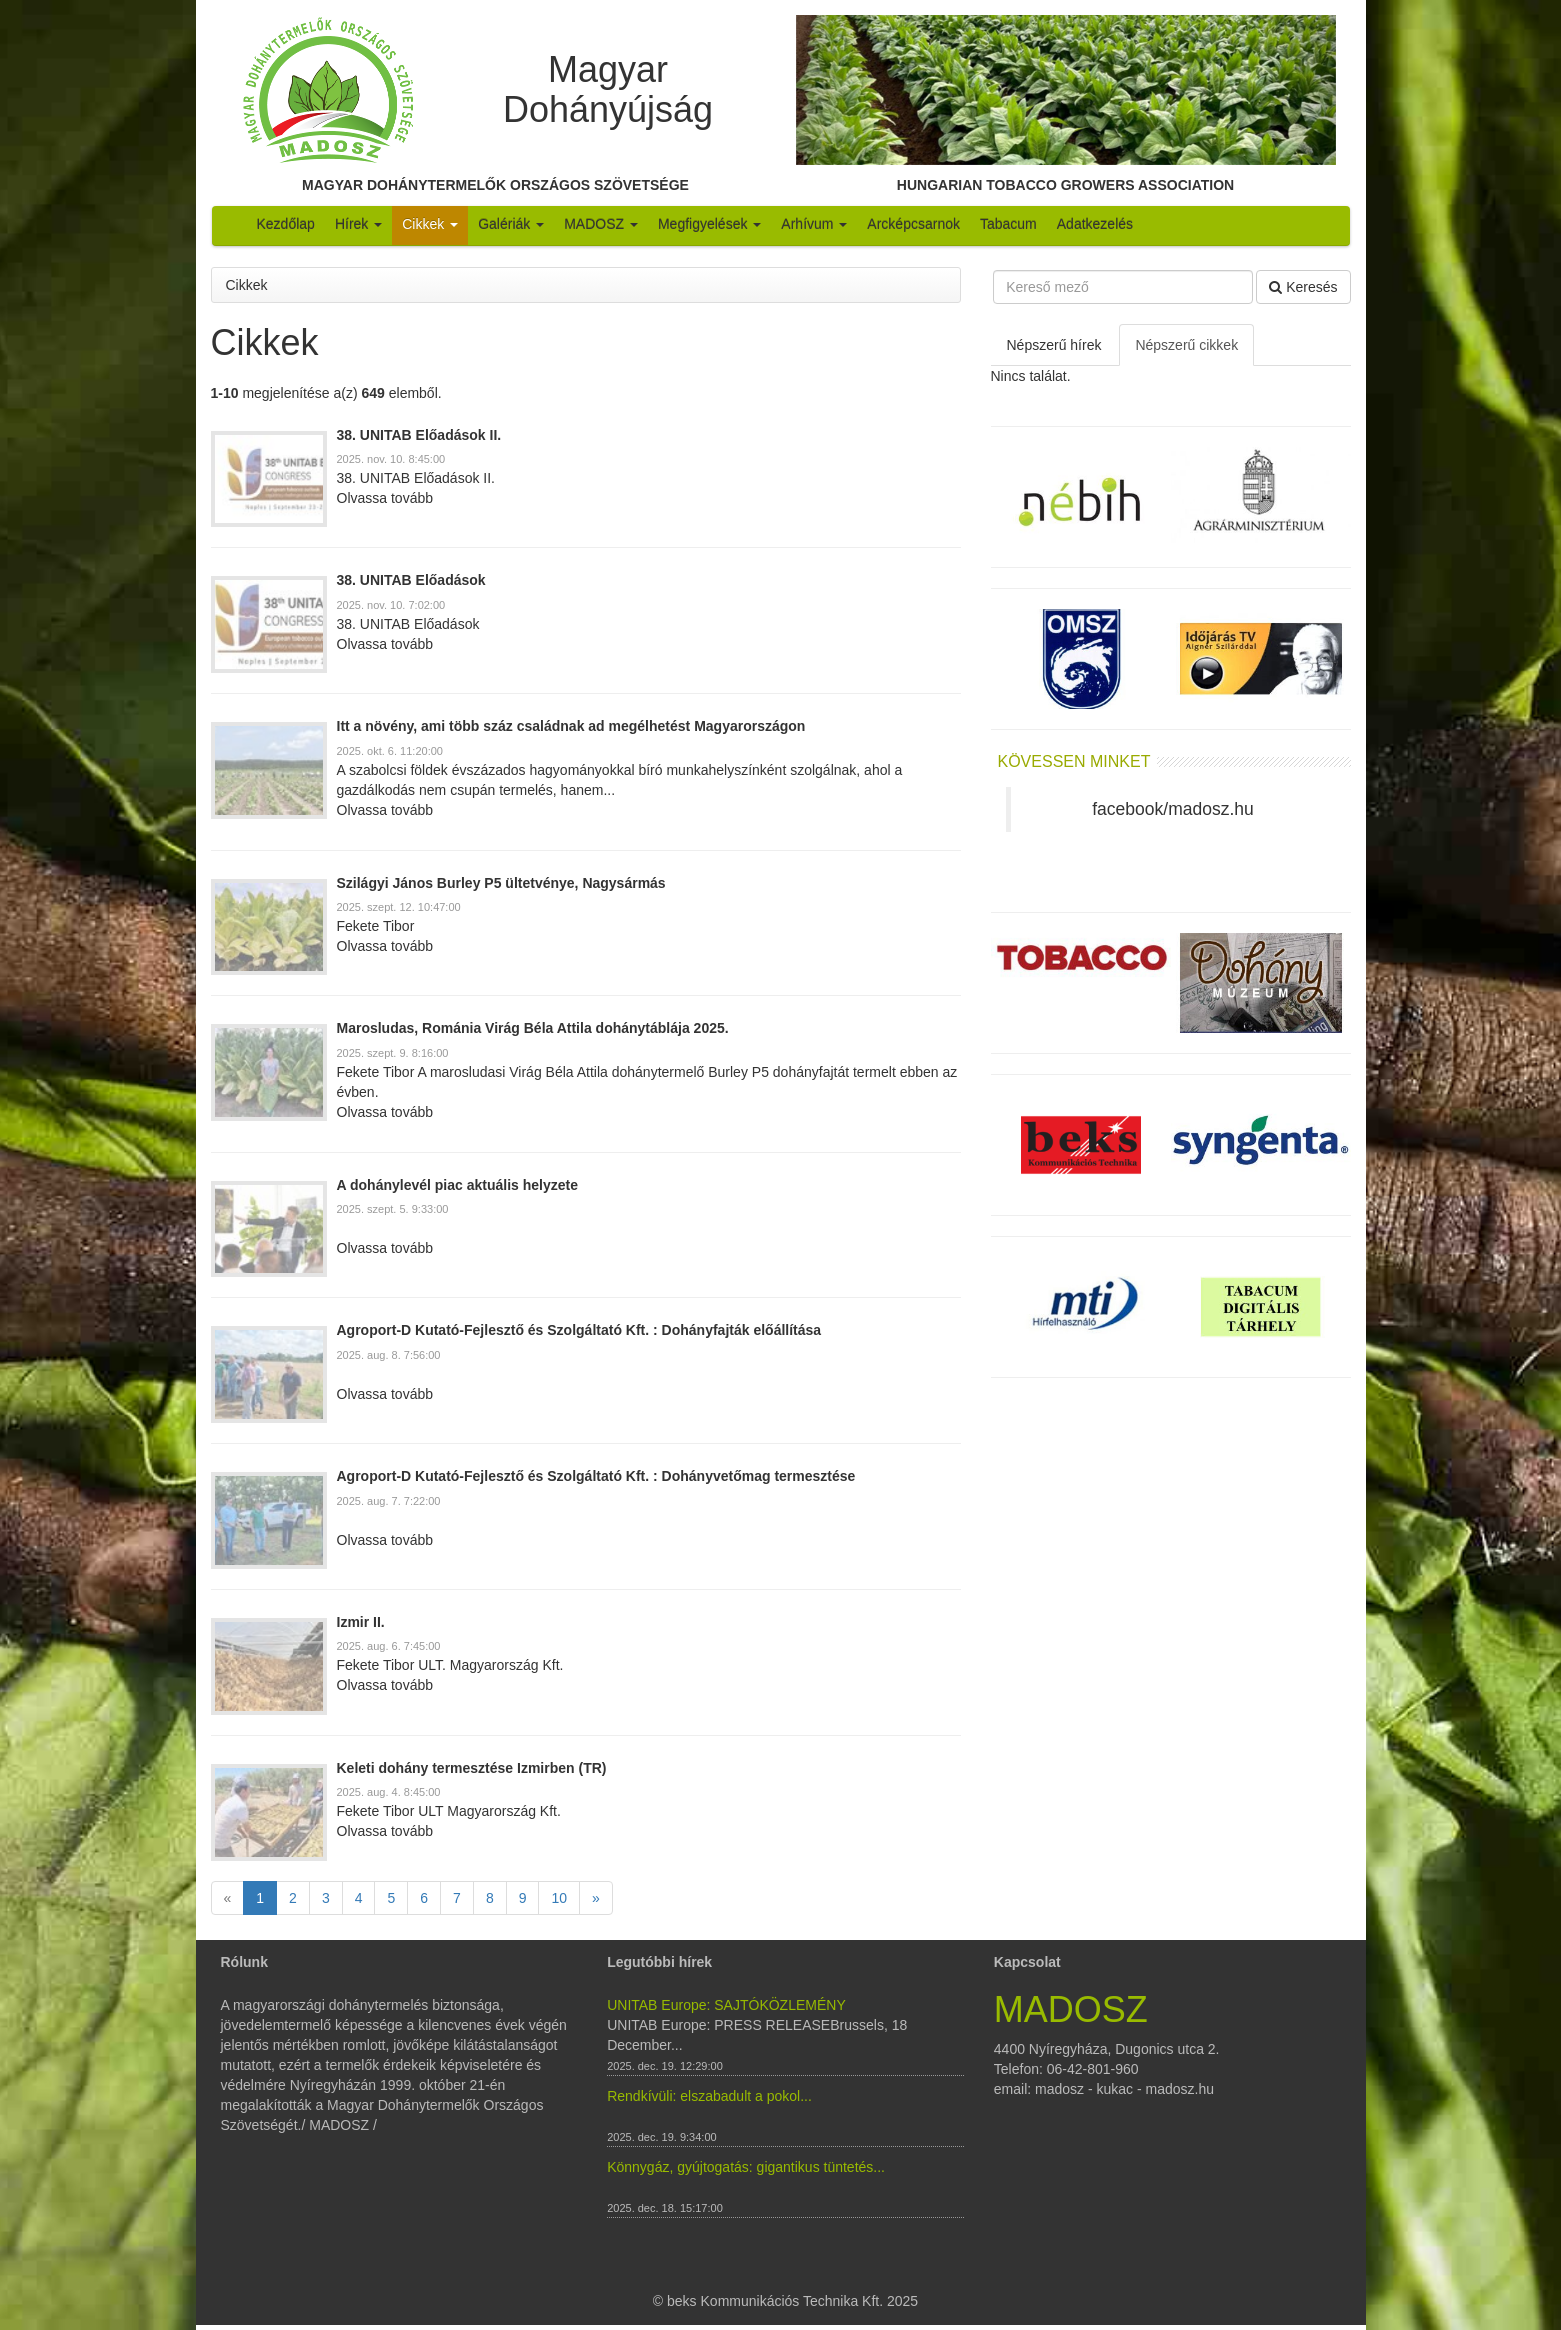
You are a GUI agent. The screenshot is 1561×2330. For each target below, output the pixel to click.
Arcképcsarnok (913, 224)
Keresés (1303, 287)
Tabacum (1008, 224)
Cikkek (430, 224)
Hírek (358, 224)
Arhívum (814, 224)
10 (559, 1898)
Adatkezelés (1095, 224)
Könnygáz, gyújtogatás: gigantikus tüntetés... (746, 2167)
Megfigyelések (709, 224)
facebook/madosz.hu (1173, 809)
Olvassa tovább (385, 498)
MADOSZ (601, 224)
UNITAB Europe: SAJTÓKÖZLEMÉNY (726, 2005)
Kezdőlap (286, 224)
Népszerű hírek (1054, 345)
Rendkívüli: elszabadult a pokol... (709, 2096)
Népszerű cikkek (1186, 345)
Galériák (511, 224)
